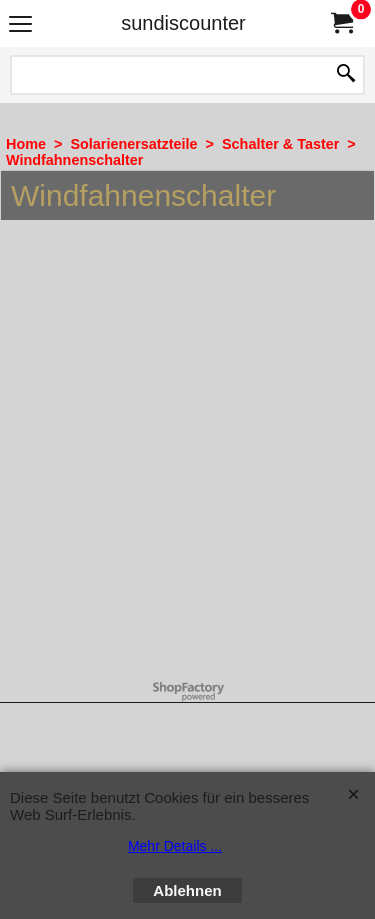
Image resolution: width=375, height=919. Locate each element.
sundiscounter (183, 23)
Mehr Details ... (175, 846)
